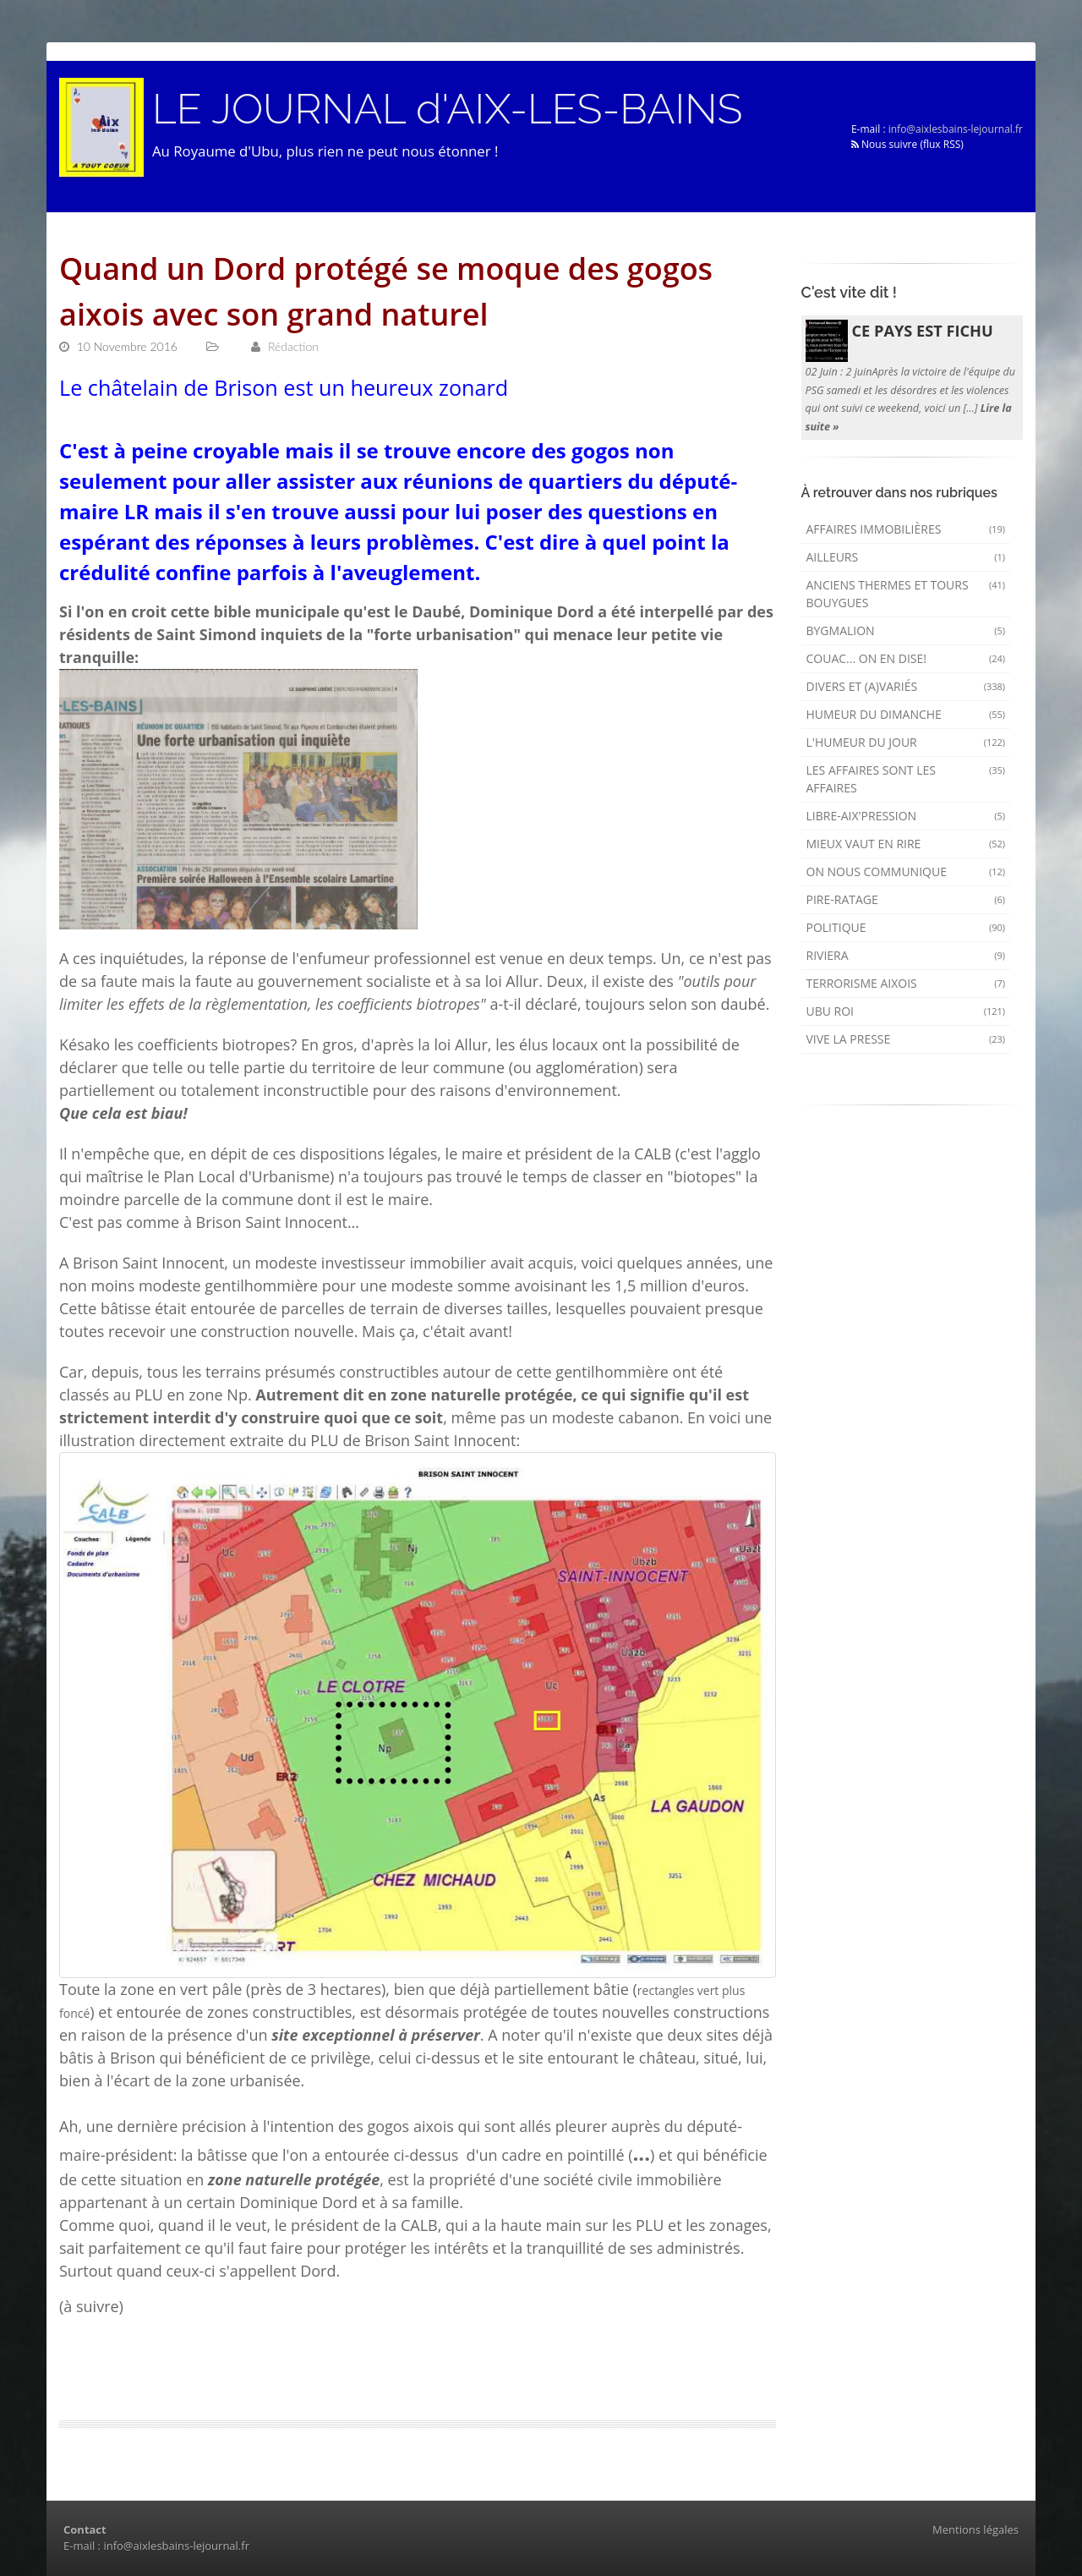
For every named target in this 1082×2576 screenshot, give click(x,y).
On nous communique (906, 871)
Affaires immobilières (906, 529)
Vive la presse (906, 1039)
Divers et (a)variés (906, 686)
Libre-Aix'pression (906, 816)
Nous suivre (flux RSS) (907, 144)
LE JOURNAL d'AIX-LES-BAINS (447, 109)
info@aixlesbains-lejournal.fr (955, 129)
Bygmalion (906, 630)
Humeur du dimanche (906, 714)
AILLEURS (906, 557)
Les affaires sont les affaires (906, 779)
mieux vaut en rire (906, 844)
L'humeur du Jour (906, 742)
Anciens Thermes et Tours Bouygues (906, 594)
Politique (906, 927)
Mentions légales (975, 2529)
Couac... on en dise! (906, 658)
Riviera (906, 955)
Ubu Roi (906, 1011)
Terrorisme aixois (906, 983)
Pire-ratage (906, 899)
